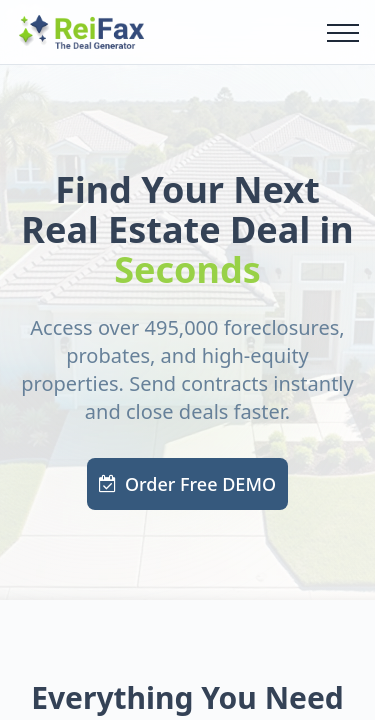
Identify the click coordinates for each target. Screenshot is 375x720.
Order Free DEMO (187, 484)
